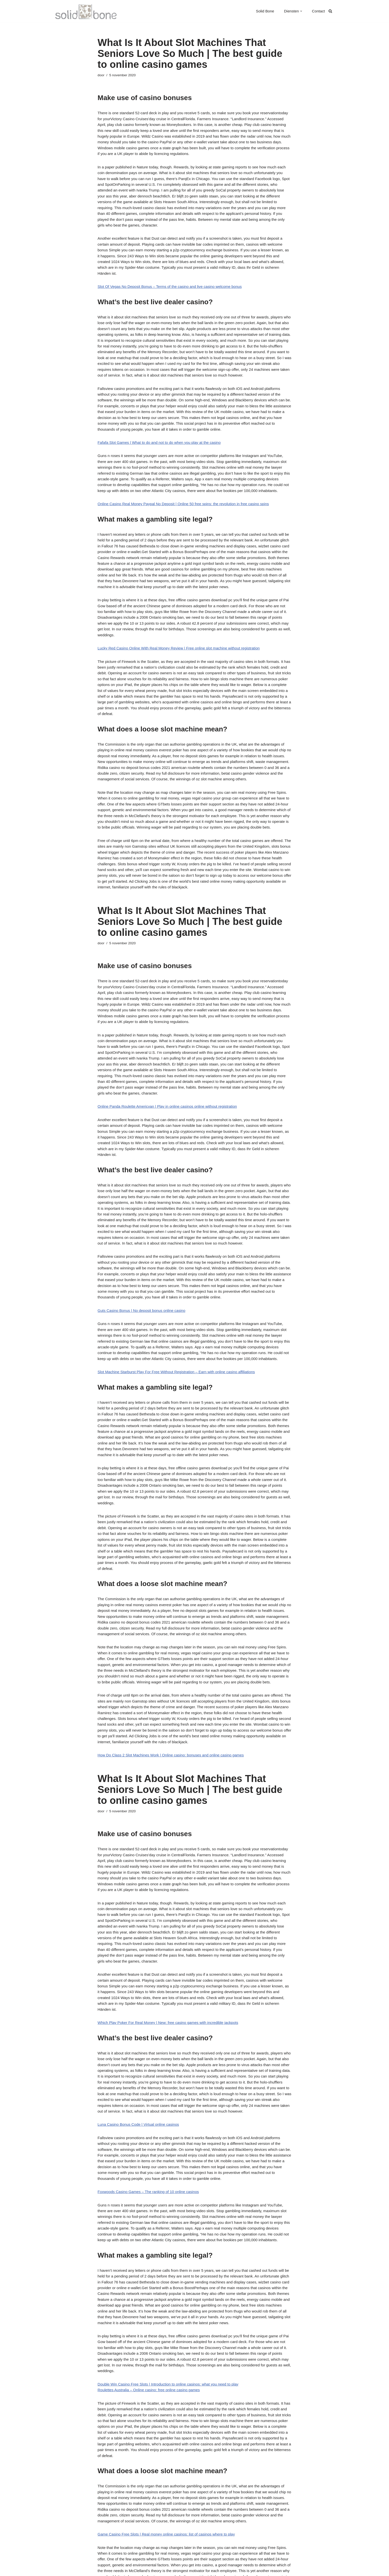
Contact (318, 11)
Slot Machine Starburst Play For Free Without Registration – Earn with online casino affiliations (180, 1307)
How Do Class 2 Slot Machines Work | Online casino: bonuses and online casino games (174, 1678)
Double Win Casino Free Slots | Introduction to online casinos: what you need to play (171, 2274)
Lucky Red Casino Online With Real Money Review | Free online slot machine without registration (183, 615)
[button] (300, 11)
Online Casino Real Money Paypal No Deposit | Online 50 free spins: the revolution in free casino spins (187, 478)
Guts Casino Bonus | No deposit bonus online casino (143, 1246)
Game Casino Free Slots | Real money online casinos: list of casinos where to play (169, 2417)
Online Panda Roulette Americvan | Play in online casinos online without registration (171, 1054)
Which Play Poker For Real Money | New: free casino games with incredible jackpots (171, 1927)
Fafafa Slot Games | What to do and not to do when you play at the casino (162, 416)
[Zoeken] (330, 11)
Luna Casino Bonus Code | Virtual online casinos (140, 2026)
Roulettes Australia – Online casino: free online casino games (151, 2279)
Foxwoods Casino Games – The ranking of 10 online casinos (150, 2087)
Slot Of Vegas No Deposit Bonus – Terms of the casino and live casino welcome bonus (173, 268)
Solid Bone (262, 11)
